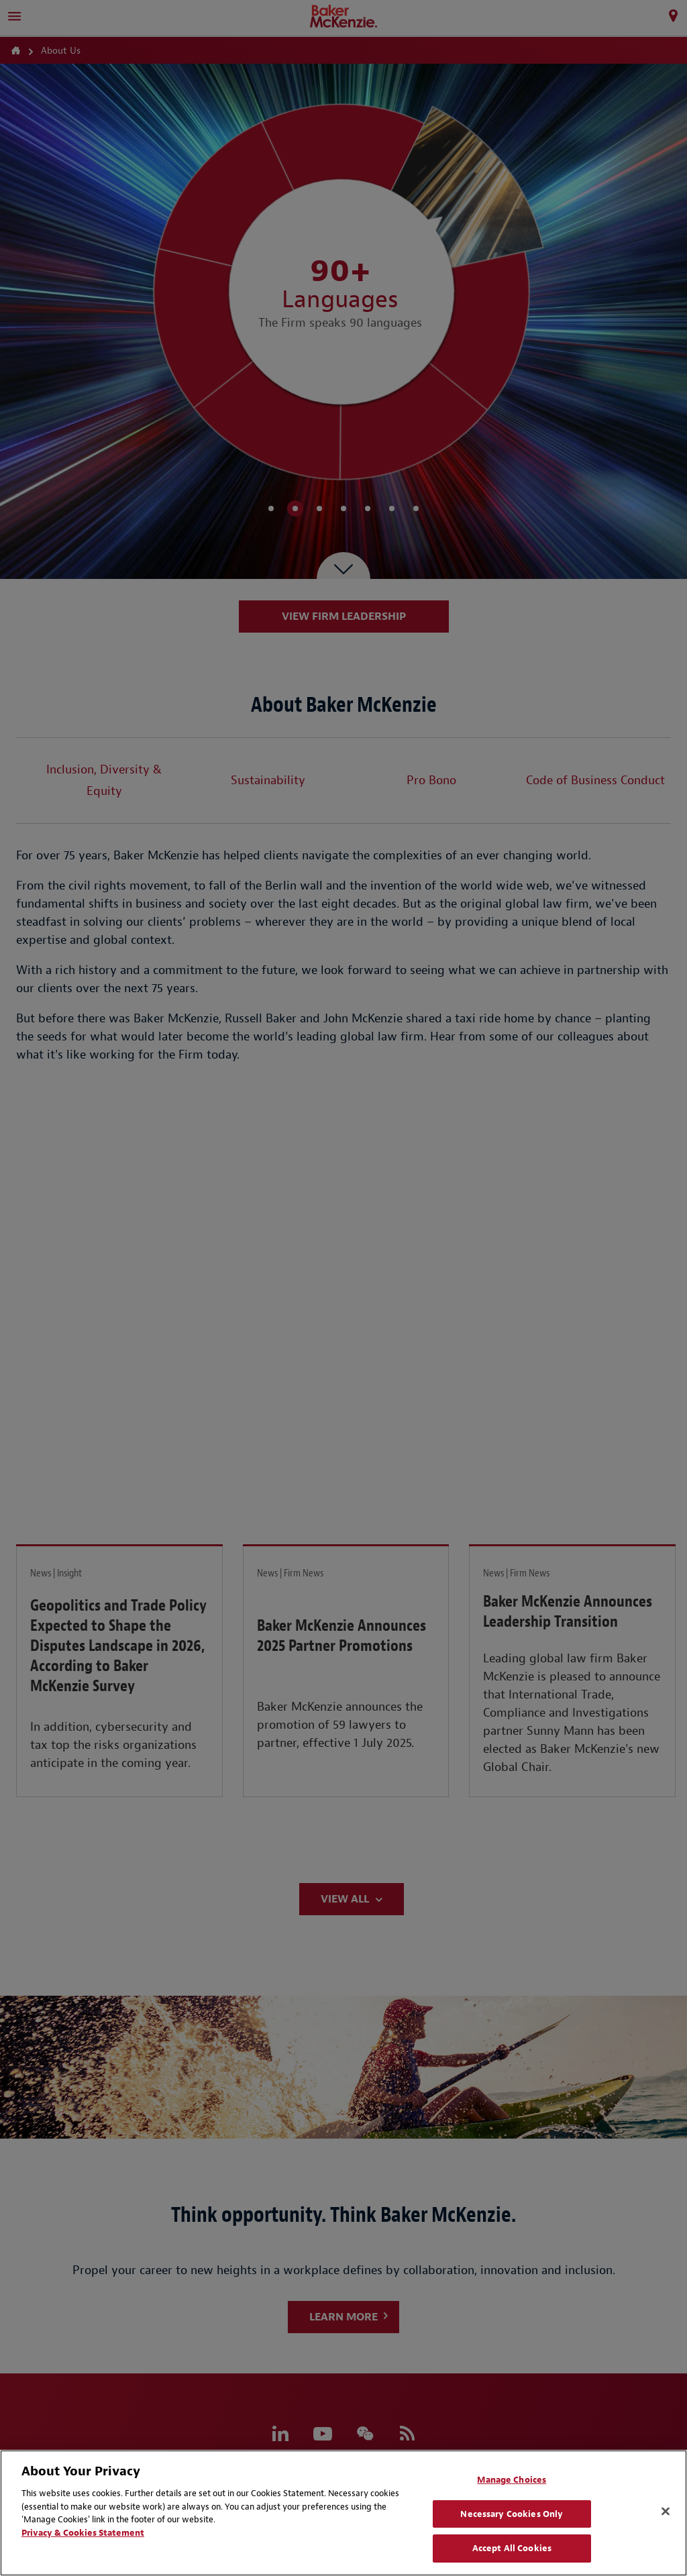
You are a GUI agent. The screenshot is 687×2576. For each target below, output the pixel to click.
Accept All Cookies (511, 2548)
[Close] (665, 2511)
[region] (343, 2513)
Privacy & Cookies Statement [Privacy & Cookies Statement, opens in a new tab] (82, 2532)
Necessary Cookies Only (511, 2514)
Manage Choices (511, 2479)
